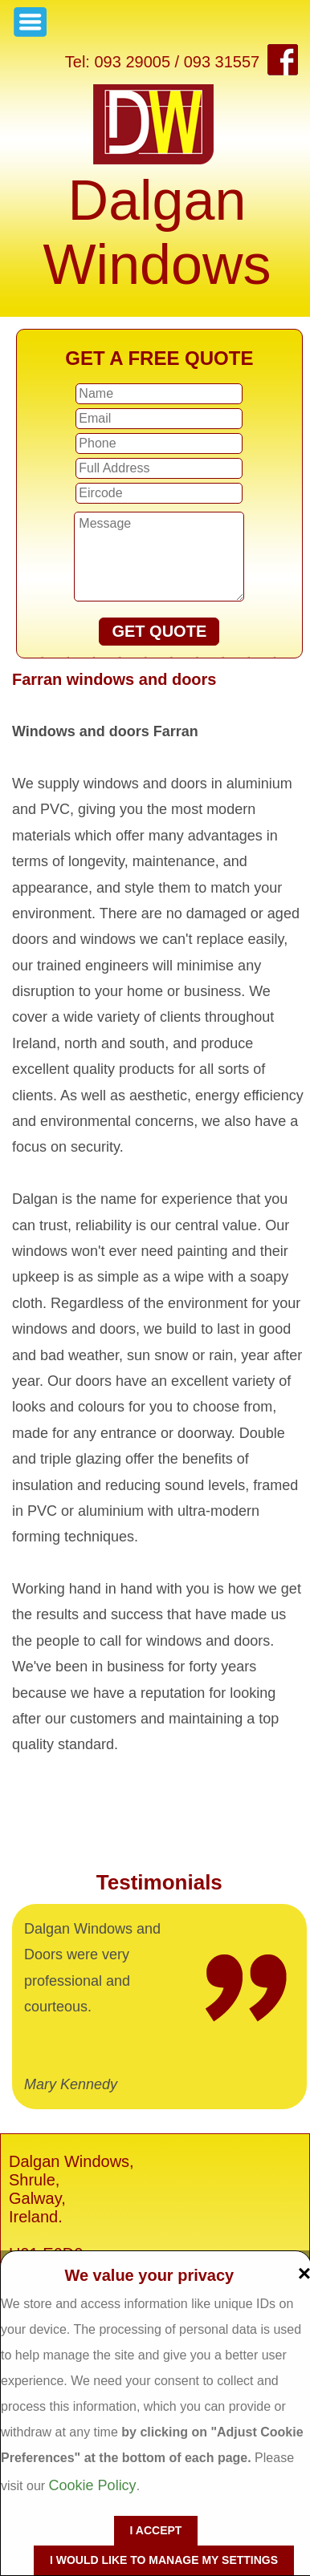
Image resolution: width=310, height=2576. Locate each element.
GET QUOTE (159, 631)
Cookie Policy (93, 2485)
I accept (156, 2530)
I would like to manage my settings (164, 2560)
